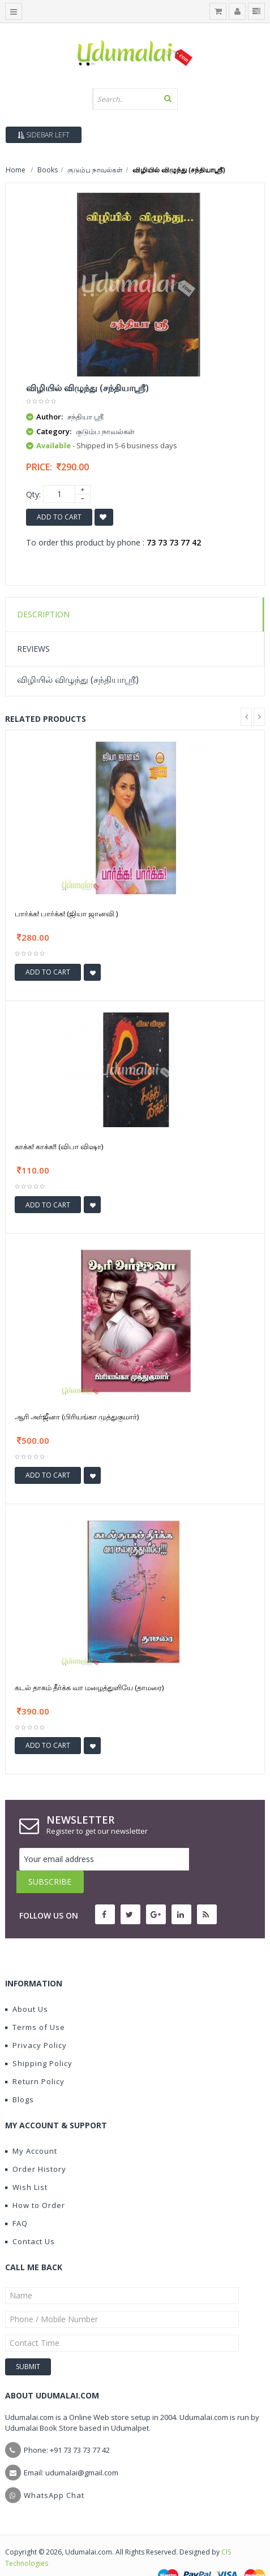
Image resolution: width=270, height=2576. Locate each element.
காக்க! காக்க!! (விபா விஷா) (59, 1146)
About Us (26, 1986)
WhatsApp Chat (54, 2472)
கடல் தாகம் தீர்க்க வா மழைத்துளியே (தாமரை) (89, 1687)
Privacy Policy (36, 2022)
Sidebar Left (44, 135)
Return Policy (35, 2059)
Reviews (33, 648)
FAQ (16, 2201)
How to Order (35, 2182)
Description (43, 614)
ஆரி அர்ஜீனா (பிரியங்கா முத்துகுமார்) (77, 1417)
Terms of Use (35, 2004)
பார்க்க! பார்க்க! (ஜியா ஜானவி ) (66, 913)
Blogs (19, 2077)
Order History (35, 2146)
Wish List (26, 2164)
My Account (31, 2128)
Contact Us (30, 2219)
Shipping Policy (38, 2041)
